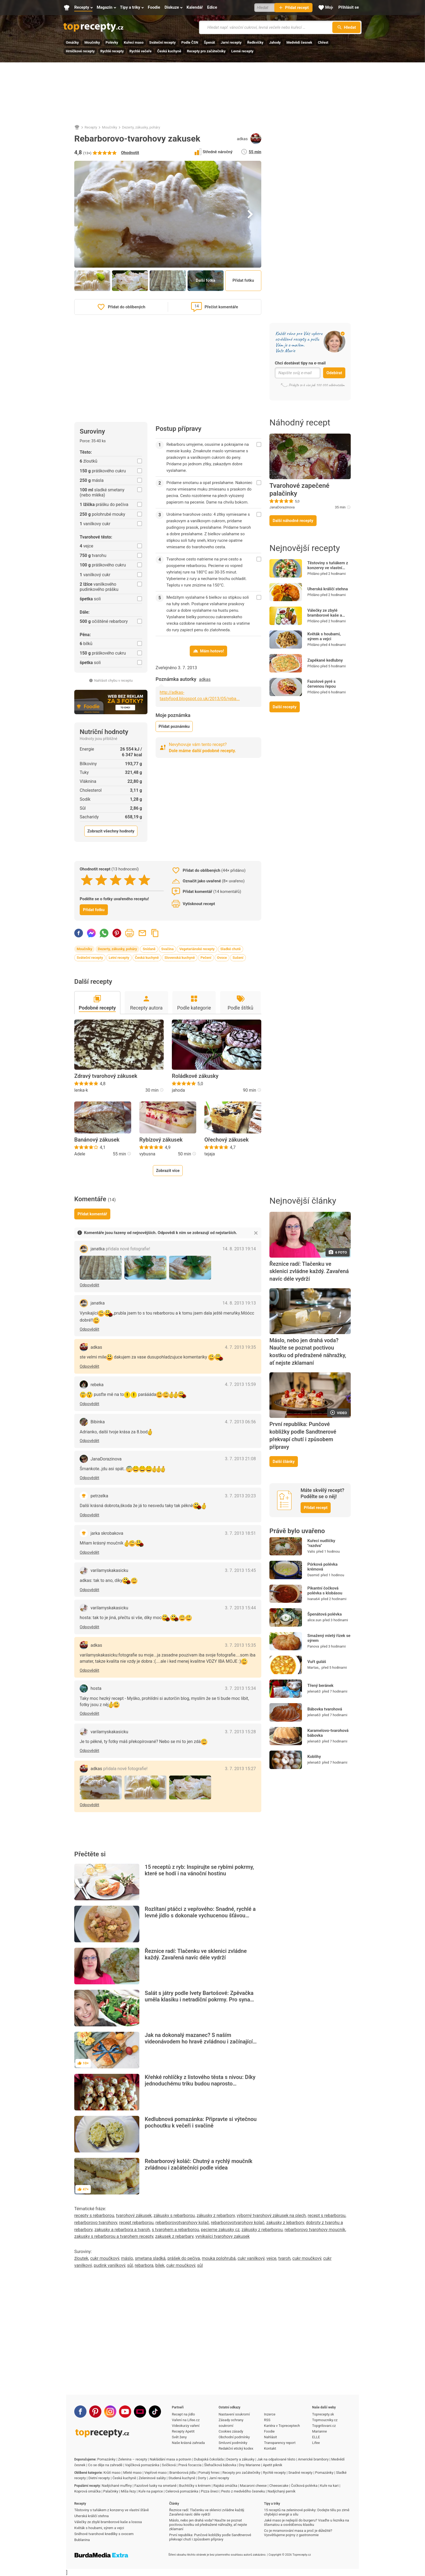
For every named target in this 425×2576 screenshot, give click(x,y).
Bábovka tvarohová (324, 1709)
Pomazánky (106, 2459)
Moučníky (92, 42)
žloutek (81, 2258)
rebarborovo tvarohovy (95, 2222)
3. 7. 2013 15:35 (240, 1645)
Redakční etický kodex (236, 2448)
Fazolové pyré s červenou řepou (321, 684)
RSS (267, 2420)
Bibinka (98, 1421)
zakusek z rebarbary (174, 2236)
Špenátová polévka (324, 1614)
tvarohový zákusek (134, 2215)
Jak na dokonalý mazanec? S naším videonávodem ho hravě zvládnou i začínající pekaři (199, 2041)
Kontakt (270, 2448)
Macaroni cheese (253, 2486)
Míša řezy (128, 2491)
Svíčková (169, 2465)
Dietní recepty (99, 2478)
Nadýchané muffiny (117, 2486)
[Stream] (140, 2411)
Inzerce (269, 2414)
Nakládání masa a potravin (170, 2459)
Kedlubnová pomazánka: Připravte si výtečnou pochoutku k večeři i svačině (201, 2122)
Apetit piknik (272, 2465)
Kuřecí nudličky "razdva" (321, 1543)
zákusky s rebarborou (174, 2215)
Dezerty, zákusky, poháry (141, 127)
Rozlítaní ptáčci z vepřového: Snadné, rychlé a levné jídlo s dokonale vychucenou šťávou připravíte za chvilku (200, 1915)
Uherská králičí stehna (327, 589)
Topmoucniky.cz (325, 2420)
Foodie (269, 2431)
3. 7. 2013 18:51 (240, 1533)
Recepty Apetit (183, 2431)
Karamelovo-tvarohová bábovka (328, 1733)
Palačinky (110, 2491)
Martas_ (313, 1667)
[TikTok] (155, 2411)
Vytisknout (129, 933)
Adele (79, 1153)
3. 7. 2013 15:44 (240, 1607)
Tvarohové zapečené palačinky (299, 489)
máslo (127, 2258)
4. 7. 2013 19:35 (240, 1347)
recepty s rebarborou (94, 2215)
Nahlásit (270, 2437)
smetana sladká (150, 2258)
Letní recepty (119, 958)
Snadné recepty (300, 2473)
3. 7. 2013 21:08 (240, 1458)
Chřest (323, 42)
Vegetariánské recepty (196, 949)
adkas (242, 138)
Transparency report (279, 2443)
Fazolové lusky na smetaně (155, 2486)
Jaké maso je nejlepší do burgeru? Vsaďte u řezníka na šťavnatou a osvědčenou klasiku (306, 2522)
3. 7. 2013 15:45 (240, 1570)
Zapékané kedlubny (325, 660)
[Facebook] (80, 2411)
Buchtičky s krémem (195, 2486)
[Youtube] (125, 2411)
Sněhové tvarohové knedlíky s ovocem (104, 2534)
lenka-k (81, 1090)
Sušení (238, 958)
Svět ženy (179, 2437)
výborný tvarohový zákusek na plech (271, 2215)
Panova (313, 1646)
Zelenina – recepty (132, 2459)
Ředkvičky (255, 42)
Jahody (275, 42)
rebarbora (144, 2265)
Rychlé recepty (112, 51)
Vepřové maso (155, 2473)
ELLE (316, 2437)
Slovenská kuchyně (180, 958)
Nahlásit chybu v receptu (111, 680)
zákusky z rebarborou (262, 2229)
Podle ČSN (189, 42)
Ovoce (222, 958)
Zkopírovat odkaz (155, 933)
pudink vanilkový (109, 2265)
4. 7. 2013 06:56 (240, 1421)
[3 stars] (115, 879)
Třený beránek (320, 1685)
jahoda (178, 1090)
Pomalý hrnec (209, 2473)
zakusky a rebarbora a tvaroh (122, 2229)
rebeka (97, 1384)
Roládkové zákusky (195, 1076)
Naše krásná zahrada (188, 2443)
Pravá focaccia (189, 2465)
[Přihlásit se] (349, 7)
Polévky (112, 42)
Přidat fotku (243, 280)
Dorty (202, 2478)
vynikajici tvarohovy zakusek (222, 2236)
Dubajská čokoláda (209, 2459)
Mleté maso (132, 2473)
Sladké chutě (230, 949)
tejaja (209, 1153)
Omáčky (72, 42)
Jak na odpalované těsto (276, 2459)
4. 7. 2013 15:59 (240, 1384)
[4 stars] (130, 879)
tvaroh (284, 2258)
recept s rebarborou (326, 2215)
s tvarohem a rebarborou (175, 2229)
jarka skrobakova (107, 1533)
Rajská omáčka (225, 2486)
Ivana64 (313, 1599)
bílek (159, 2265)
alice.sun (314, 1620)
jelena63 (314, 1691)
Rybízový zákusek (160, 1139)
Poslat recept (142, 933)
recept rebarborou (136, 2222)
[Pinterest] (95, 2411)
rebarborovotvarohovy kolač (182, 2222)
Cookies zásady (231, 2431)
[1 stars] (87, 879)
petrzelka (99, 1495)
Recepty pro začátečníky (206, 51)
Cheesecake (278, 2486)
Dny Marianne (249, 2465)
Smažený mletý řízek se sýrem (328, 1638)
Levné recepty (242, 51)
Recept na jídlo (183, 2414)
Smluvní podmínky (233, 2443)
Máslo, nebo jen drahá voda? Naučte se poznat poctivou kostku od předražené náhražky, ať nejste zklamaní (307, 1351)
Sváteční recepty (162, 42)
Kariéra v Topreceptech (282, 2426)
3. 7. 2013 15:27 (240, 1768)
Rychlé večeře (140, 51)
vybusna (147, 1153)
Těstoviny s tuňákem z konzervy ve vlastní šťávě (327, 567)
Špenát (209, 42)
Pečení (206, 958)
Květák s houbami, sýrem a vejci (324, 636)
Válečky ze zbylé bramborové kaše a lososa (324, 615)
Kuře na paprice (151, 2491)
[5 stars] (144, 879)
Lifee (316, 2443)
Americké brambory (313, 2459)
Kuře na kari (329, 2486)
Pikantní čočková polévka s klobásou (324, 1590)
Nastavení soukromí (234, 2414)
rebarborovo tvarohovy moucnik (315, 2229)
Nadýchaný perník (281, 2491)
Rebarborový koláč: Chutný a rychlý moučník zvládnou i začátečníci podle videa (198, 2164)
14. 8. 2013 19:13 (239, 1303)
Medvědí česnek (299, 42)
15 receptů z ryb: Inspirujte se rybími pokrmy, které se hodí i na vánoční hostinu (199, 1870)
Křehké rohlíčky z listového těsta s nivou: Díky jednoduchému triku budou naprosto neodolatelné (200, 2083)
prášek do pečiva (184, 2258)
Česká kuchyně (169, 51)
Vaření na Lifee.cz (185, 2420)
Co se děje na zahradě (105, 2465)
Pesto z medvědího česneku (243, 2491)
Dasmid (313, 1575)
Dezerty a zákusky (240, 2459)
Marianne (319, 2431)
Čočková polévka (304, 2486)
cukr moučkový (104, 2258)
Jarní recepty (231, 42)
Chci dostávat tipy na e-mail (300, 363)
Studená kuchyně (181, 2478)
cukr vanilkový (250, 2258)
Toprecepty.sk (323, 2414)
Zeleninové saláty (152, 2478)
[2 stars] (101, 879)
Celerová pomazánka (181, 2491)
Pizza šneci (209, 2491)
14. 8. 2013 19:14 (239, 1248)
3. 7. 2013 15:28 (240, 1731)
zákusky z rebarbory (216, 2215)
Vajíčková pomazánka (142, 2465)
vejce (271, 2258)
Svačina (167, 949)
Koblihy (314, 1756)
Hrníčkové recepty (80, 51)
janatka (120, 1248)
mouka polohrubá (219, 2258)
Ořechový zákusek (226, 1139)
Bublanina (82, 2540)
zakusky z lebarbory (285, 2222)
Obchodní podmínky (234, 2437)
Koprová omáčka (87, 2491)
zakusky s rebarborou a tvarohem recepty (113, 2236)
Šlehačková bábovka (220, 2465)
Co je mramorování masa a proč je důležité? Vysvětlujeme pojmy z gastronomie (298, 2533)
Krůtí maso (112, 2473)
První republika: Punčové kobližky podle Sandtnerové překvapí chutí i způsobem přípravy (302, 1435)
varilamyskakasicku (109, 1570)
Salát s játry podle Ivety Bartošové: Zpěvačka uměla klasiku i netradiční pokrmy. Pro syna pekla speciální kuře (199, 1999)
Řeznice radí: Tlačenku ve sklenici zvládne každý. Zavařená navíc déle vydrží (196, 1954)
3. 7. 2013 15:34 (240, 1688)
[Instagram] (110, 2411)
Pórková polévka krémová (322, 1567)
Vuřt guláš (316, 1661)
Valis (311, 1551)
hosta (96, 1688)
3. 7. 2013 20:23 (240, 1495)
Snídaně (149, 949)
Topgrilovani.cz (324, 2426)
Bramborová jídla (182, 2473)
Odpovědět (89, 1285)
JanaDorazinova (282, 507)
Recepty (91, 127)
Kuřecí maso (134, 42)
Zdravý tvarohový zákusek (105, 1076)
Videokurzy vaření (185, 2426)
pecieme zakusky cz (220, 2229)
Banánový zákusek (97, 1139)
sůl (130, 2265)
